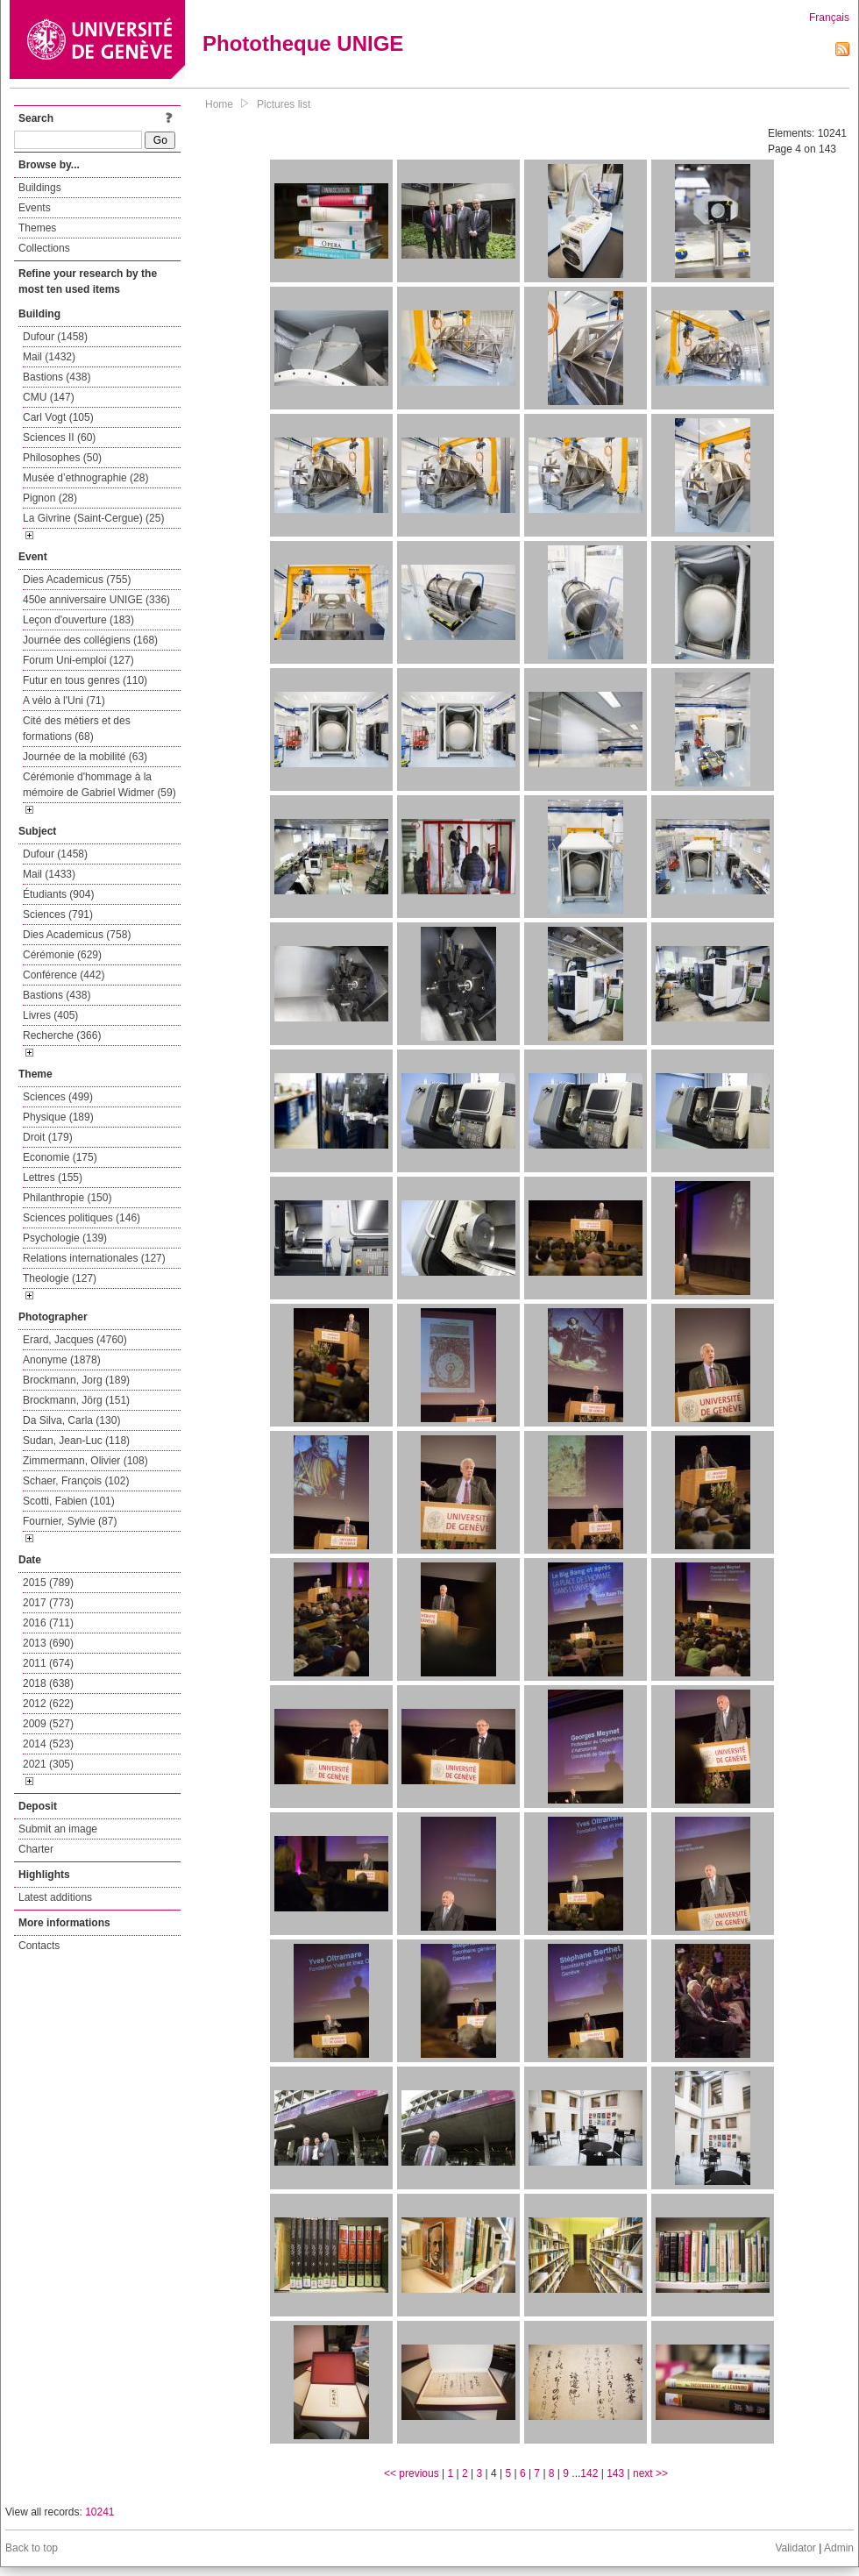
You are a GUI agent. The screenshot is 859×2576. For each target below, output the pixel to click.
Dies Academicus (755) (77, 579)
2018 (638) (48, 1683)
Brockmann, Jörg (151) (76, 1400)
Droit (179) (48, 1137)
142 (589, 2473)
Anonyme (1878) (62, 1360)
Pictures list (283, 104)
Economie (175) (60, 1157)
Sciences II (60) (59, 437)
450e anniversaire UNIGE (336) (96, 600)
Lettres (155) (52, 1177)
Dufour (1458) (55, 337)
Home (219, 104)
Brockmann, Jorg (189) (76, 1380)
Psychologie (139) (65, 1238)
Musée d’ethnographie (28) (85, 478)
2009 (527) (48, 1724)
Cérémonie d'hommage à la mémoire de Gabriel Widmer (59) (99, 785)
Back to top (31, 2548)
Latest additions (55, 1897)
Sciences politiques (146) (81, 1218)
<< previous (411, 2473)
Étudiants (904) (58, 894)
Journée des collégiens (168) (90, 640)
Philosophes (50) (62, 458)
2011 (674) (48, 1663)
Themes (37, 228)
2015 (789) (48, 1582)
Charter (35, 1849)
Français (829, 17)
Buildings (39, 187)
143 (615, 2473)
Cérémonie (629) (62, 955)
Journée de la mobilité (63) (85, 757)
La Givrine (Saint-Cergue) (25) (93, 518)
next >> (650, 2473)
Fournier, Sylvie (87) (70, 1521)
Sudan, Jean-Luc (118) (76, 1440)
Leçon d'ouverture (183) (78, 620)
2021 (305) (48, 1764)
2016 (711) (48, 1623)
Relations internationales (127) (94, 1258)
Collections (44, 248)
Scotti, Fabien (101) (69, 1501)
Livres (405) (50, 1015)
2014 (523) (48, 1744)
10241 (99, 2512)
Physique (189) (58, 1117)
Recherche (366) (62, 1035)
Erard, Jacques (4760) (75, 1340)
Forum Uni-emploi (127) (78, 660)
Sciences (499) (58, 1097)
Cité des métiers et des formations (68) (77, 729)
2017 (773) (48, 1603)
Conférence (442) (63, 975)
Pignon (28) (50, 498)
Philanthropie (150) (67, 1198)
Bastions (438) (56, 377)
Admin (839, 2548)
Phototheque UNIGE (302, 43)
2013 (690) (48, 1643)
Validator (795, 2548)
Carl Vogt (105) (58, 417)
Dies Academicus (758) (77, 935)
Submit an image (57, 1829)
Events (34, 208)
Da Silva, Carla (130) (71, 1420)
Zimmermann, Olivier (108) (85, 1461)
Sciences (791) (58, 914)
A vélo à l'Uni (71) (64, 700)
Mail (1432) (49, 357)
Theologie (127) (59, 1278)
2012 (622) (48, 1703)
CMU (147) (49, 397)
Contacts (39, 1945)
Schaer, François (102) (76, 1481)
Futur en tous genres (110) (85, 680)
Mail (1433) (49, 874)
